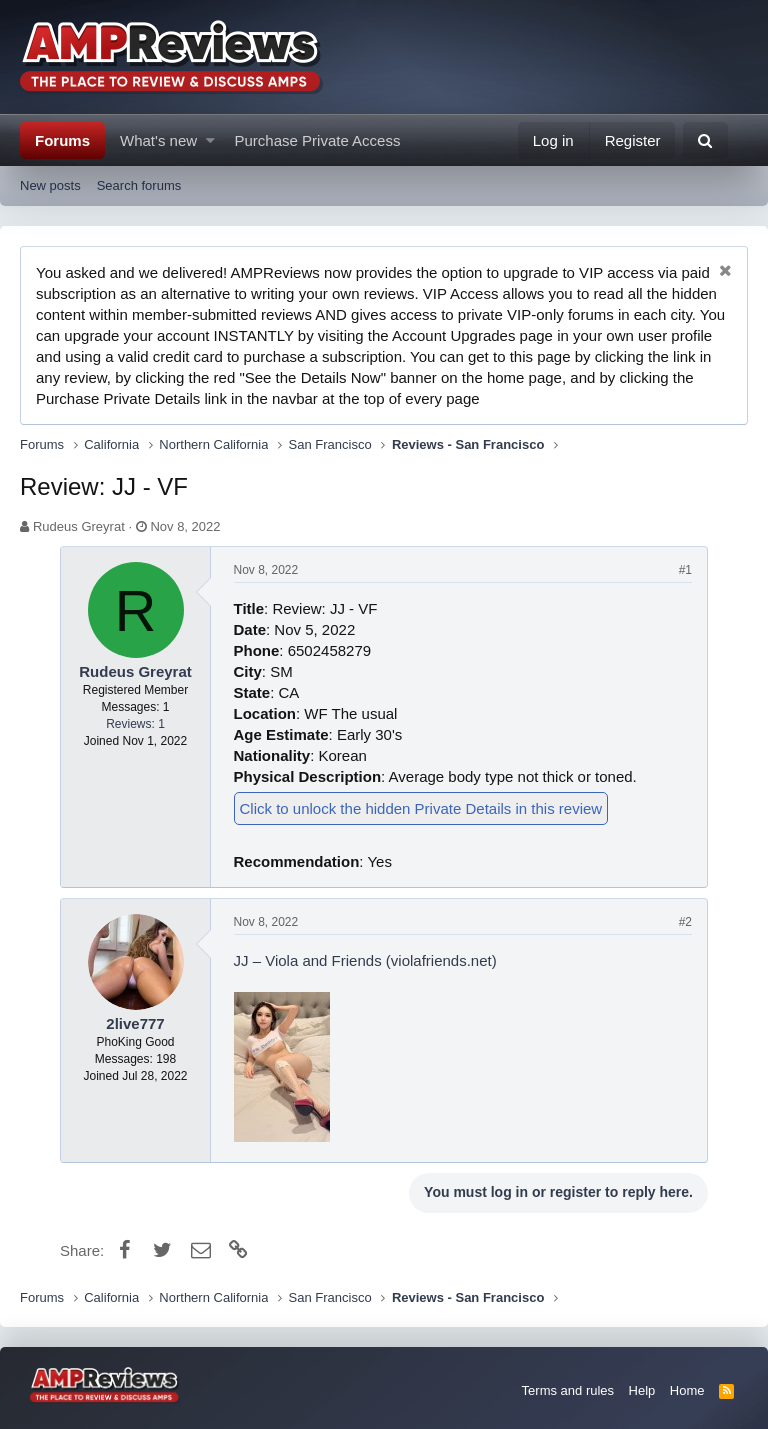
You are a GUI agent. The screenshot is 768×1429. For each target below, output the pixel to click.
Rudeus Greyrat (79, 526)
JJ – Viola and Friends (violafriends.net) (365, 960)
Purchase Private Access (318, 140)
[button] (210, 140)
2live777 (135, 1023)
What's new (158, 140)
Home (687, 1390)
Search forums (139, 185)
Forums (62, 140)
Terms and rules (568, 1390)
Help (642, 1390)
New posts (50, 185)
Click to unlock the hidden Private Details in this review (421, 808)
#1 (685, 570)
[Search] (705, 140)
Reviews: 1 (135, 724)
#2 (685, 922)
